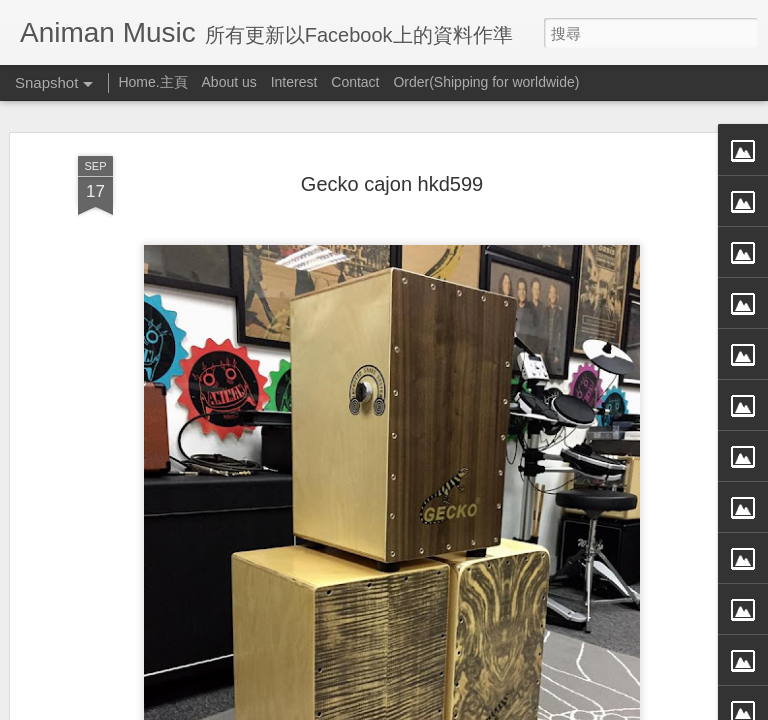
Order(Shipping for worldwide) (486, 82)
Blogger (422, 707)
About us (229, 82)
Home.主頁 (152, 82)
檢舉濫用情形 (481, 707)
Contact (355, 82)
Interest (294, 82)
